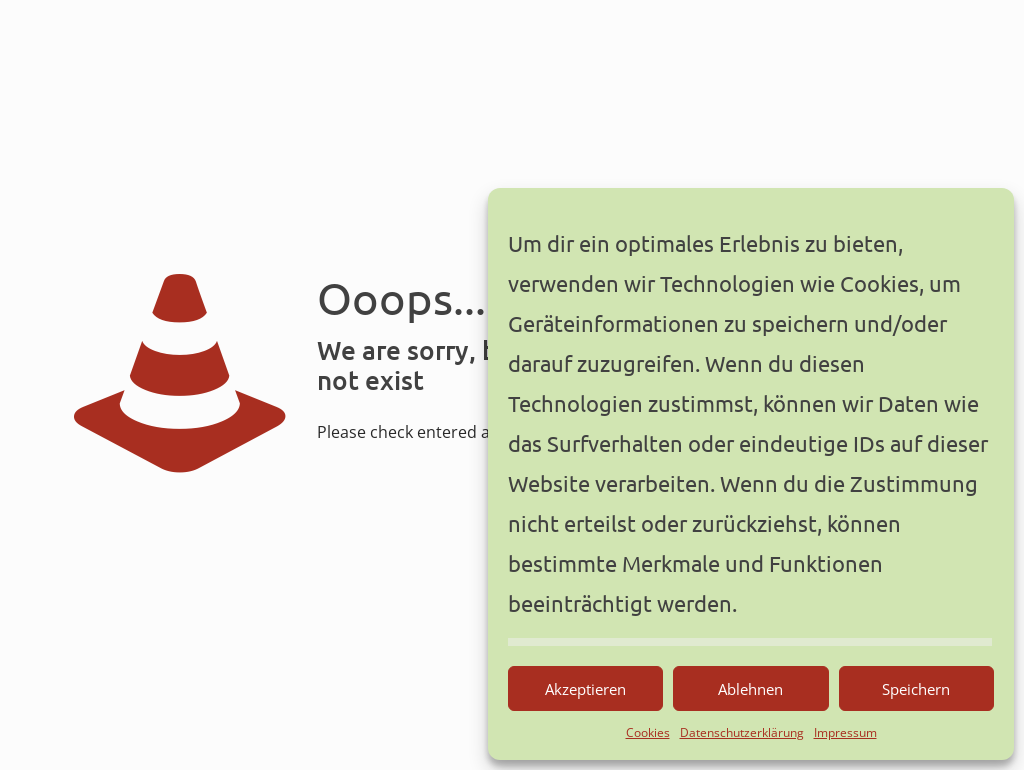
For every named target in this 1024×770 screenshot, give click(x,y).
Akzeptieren (585, 689)
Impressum (845, 732)
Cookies (648, 732)
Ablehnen (750, 689)
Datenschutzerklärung (742, 732)
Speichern (916, 689)
